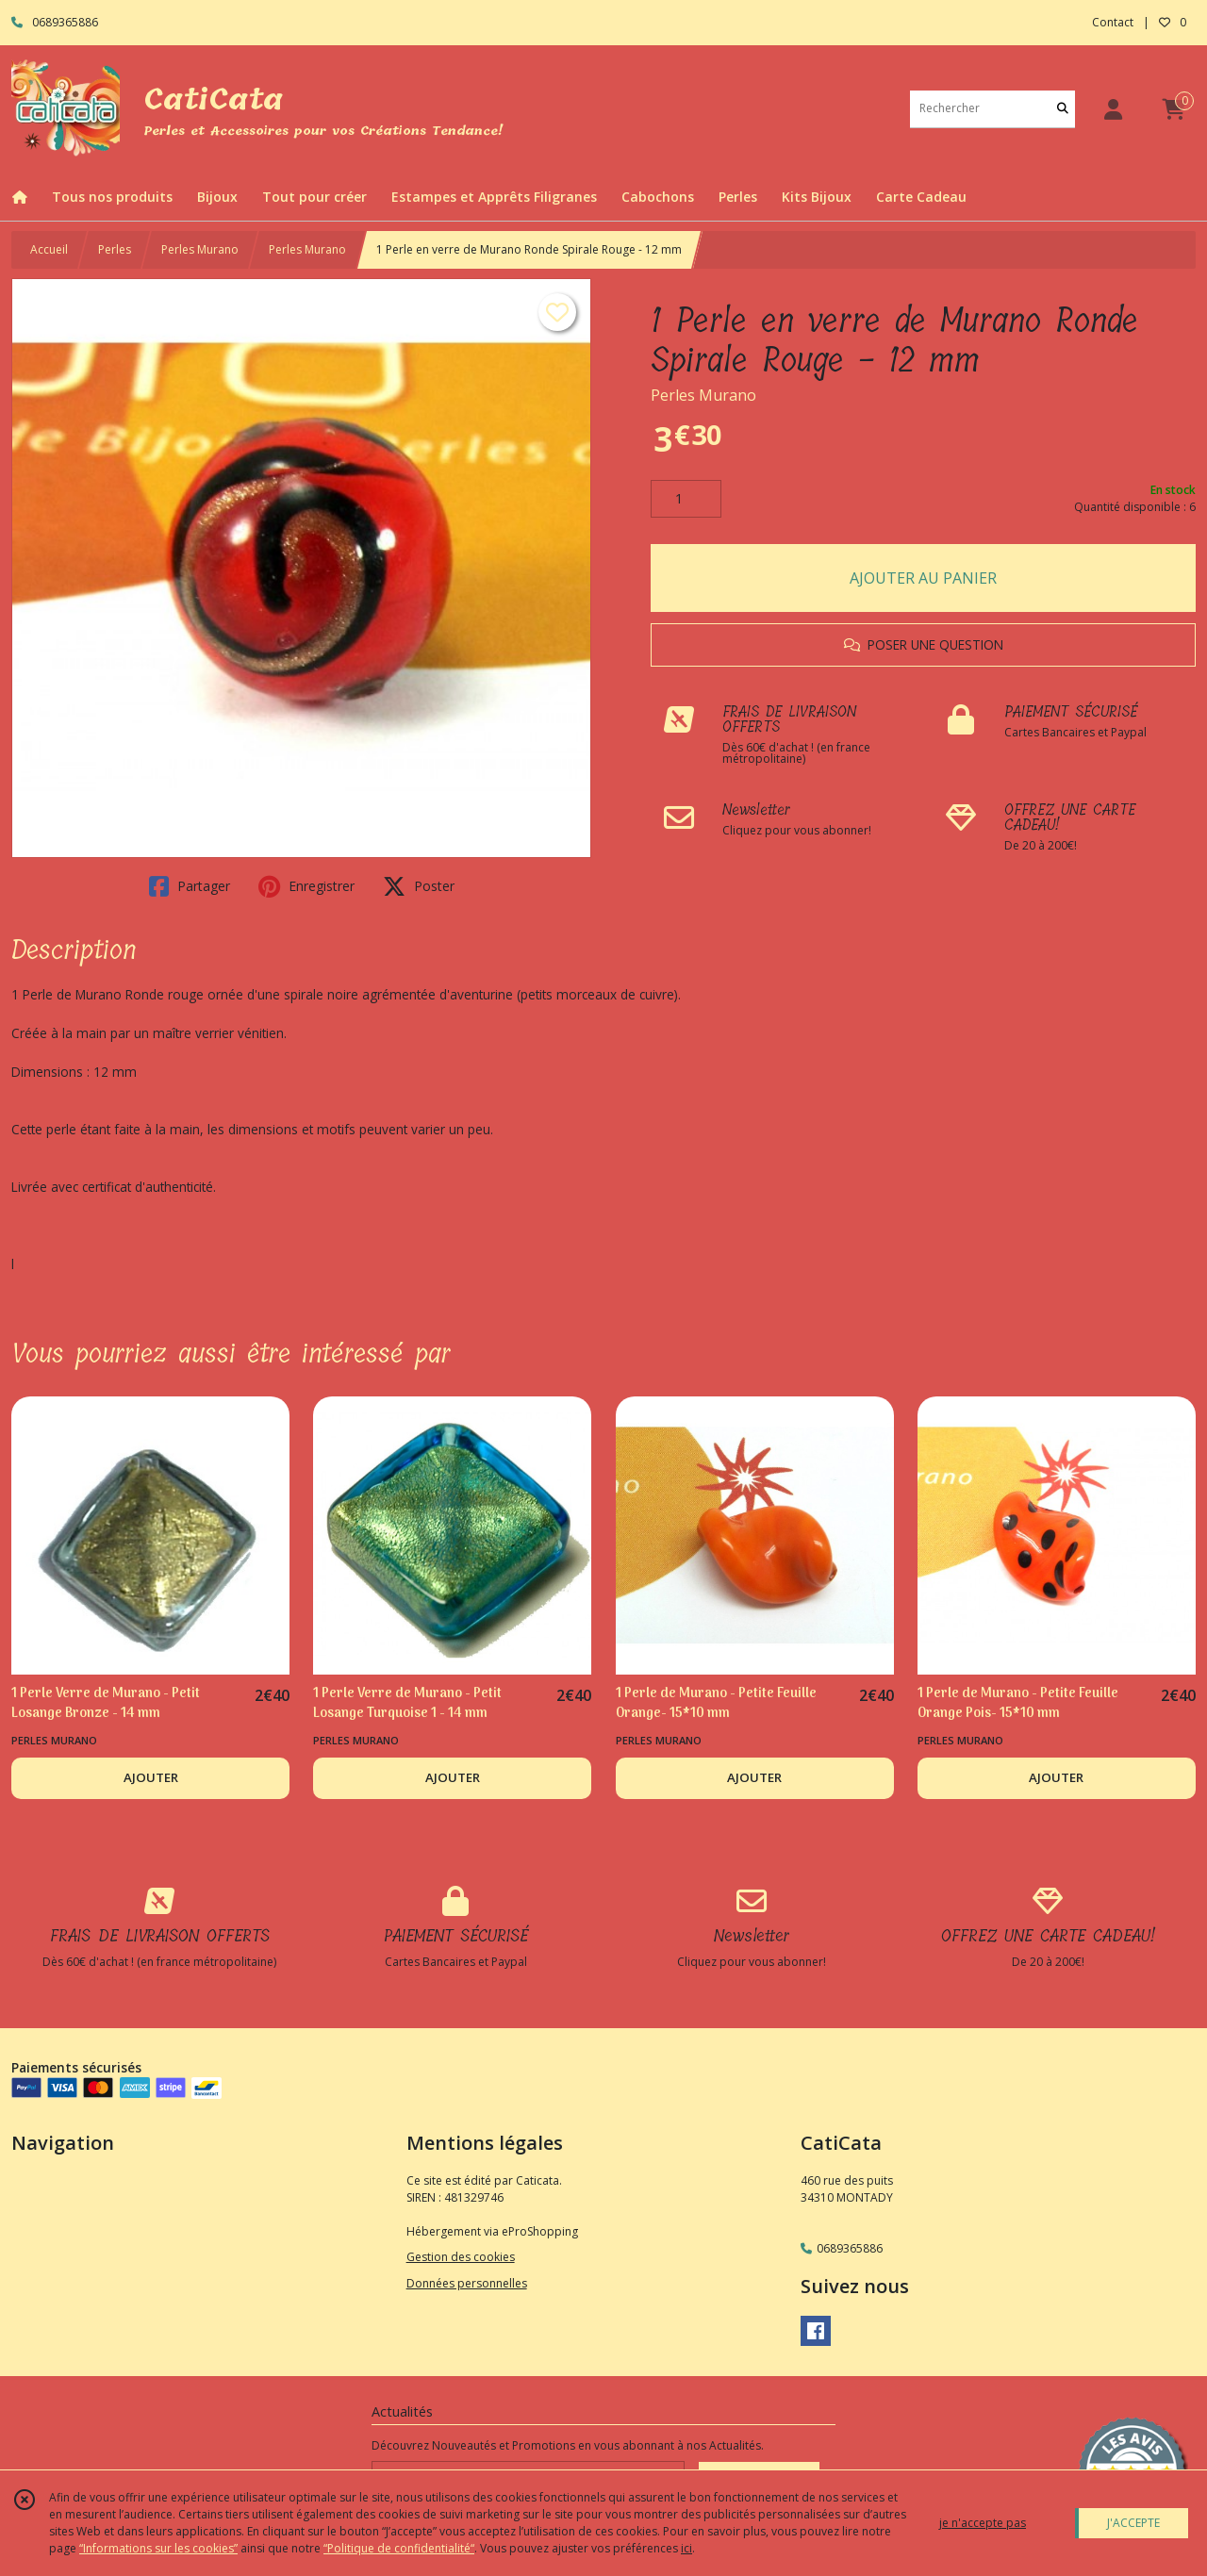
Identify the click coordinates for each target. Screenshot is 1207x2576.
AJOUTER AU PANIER (923, 578)
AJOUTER (151, 1777)
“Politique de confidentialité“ (398, 2548)
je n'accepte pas (982, 2523)
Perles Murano (200, 249)
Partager (189, 886)
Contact (1112, 22)
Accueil (49, 249)
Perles (114, 249)
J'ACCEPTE (1133, 2523)
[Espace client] (1112, 109)
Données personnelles (466, 2283)
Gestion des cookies (460, 2257)
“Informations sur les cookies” (158, 2548)
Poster (419, 886)
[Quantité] (686, 499)
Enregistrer (306, 886)
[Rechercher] (1062, 109)
